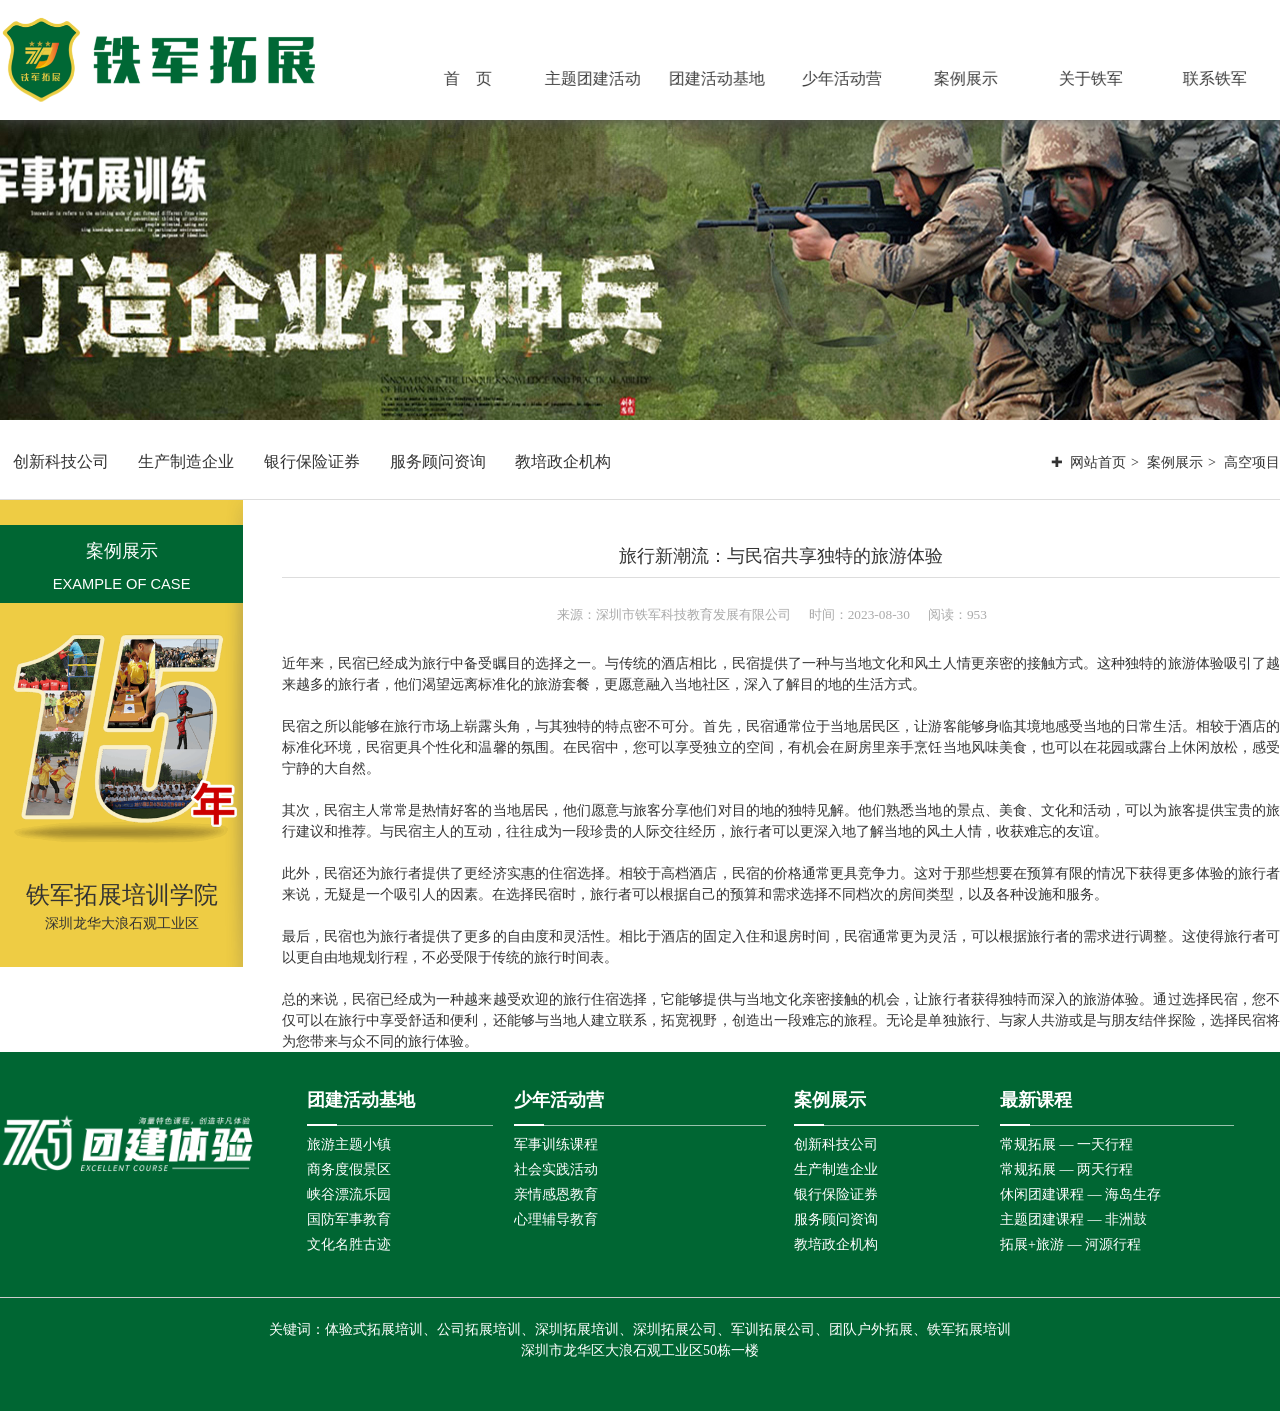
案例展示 (969, 78)
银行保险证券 (312, 461)
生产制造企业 (186, 461)
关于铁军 (1093, 78)
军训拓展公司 (773, 1329)
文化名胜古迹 (349, 1244)
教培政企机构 (563, 461)
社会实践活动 (556, 1169)
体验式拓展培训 (374, 1329)
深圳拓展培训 (577, 1329)
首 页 (472, 78)
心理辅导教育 (556, 1219)
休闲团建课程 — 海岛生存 (1080, 1194)
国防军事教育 (349, 1219)
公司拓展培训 (479, 1329)
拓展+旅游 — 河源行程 (1070, 1244)
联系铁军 (1218, 78)
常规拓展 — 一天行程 (1066, 1144)
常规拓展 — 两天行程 (1066, 1169)
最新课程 (1036, 1100)
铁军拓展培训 (969, 1329)
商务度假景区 (349, 1169)
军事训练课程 (556, 1144)
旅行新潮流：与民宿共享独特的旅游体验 (781, 556)
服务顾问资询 (438, 461)
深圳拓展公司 (675, 1329)
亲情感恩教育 (556, 1194)
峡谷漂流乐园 (349, 1194)
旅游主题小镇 (349, 1144)
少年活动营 (845, 78)
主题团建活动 (596, 78)
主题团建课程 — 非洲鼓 (1073, 1219)
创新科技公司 (61, 461)
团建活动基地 (720, 78)
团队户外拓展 (871, 1329)
